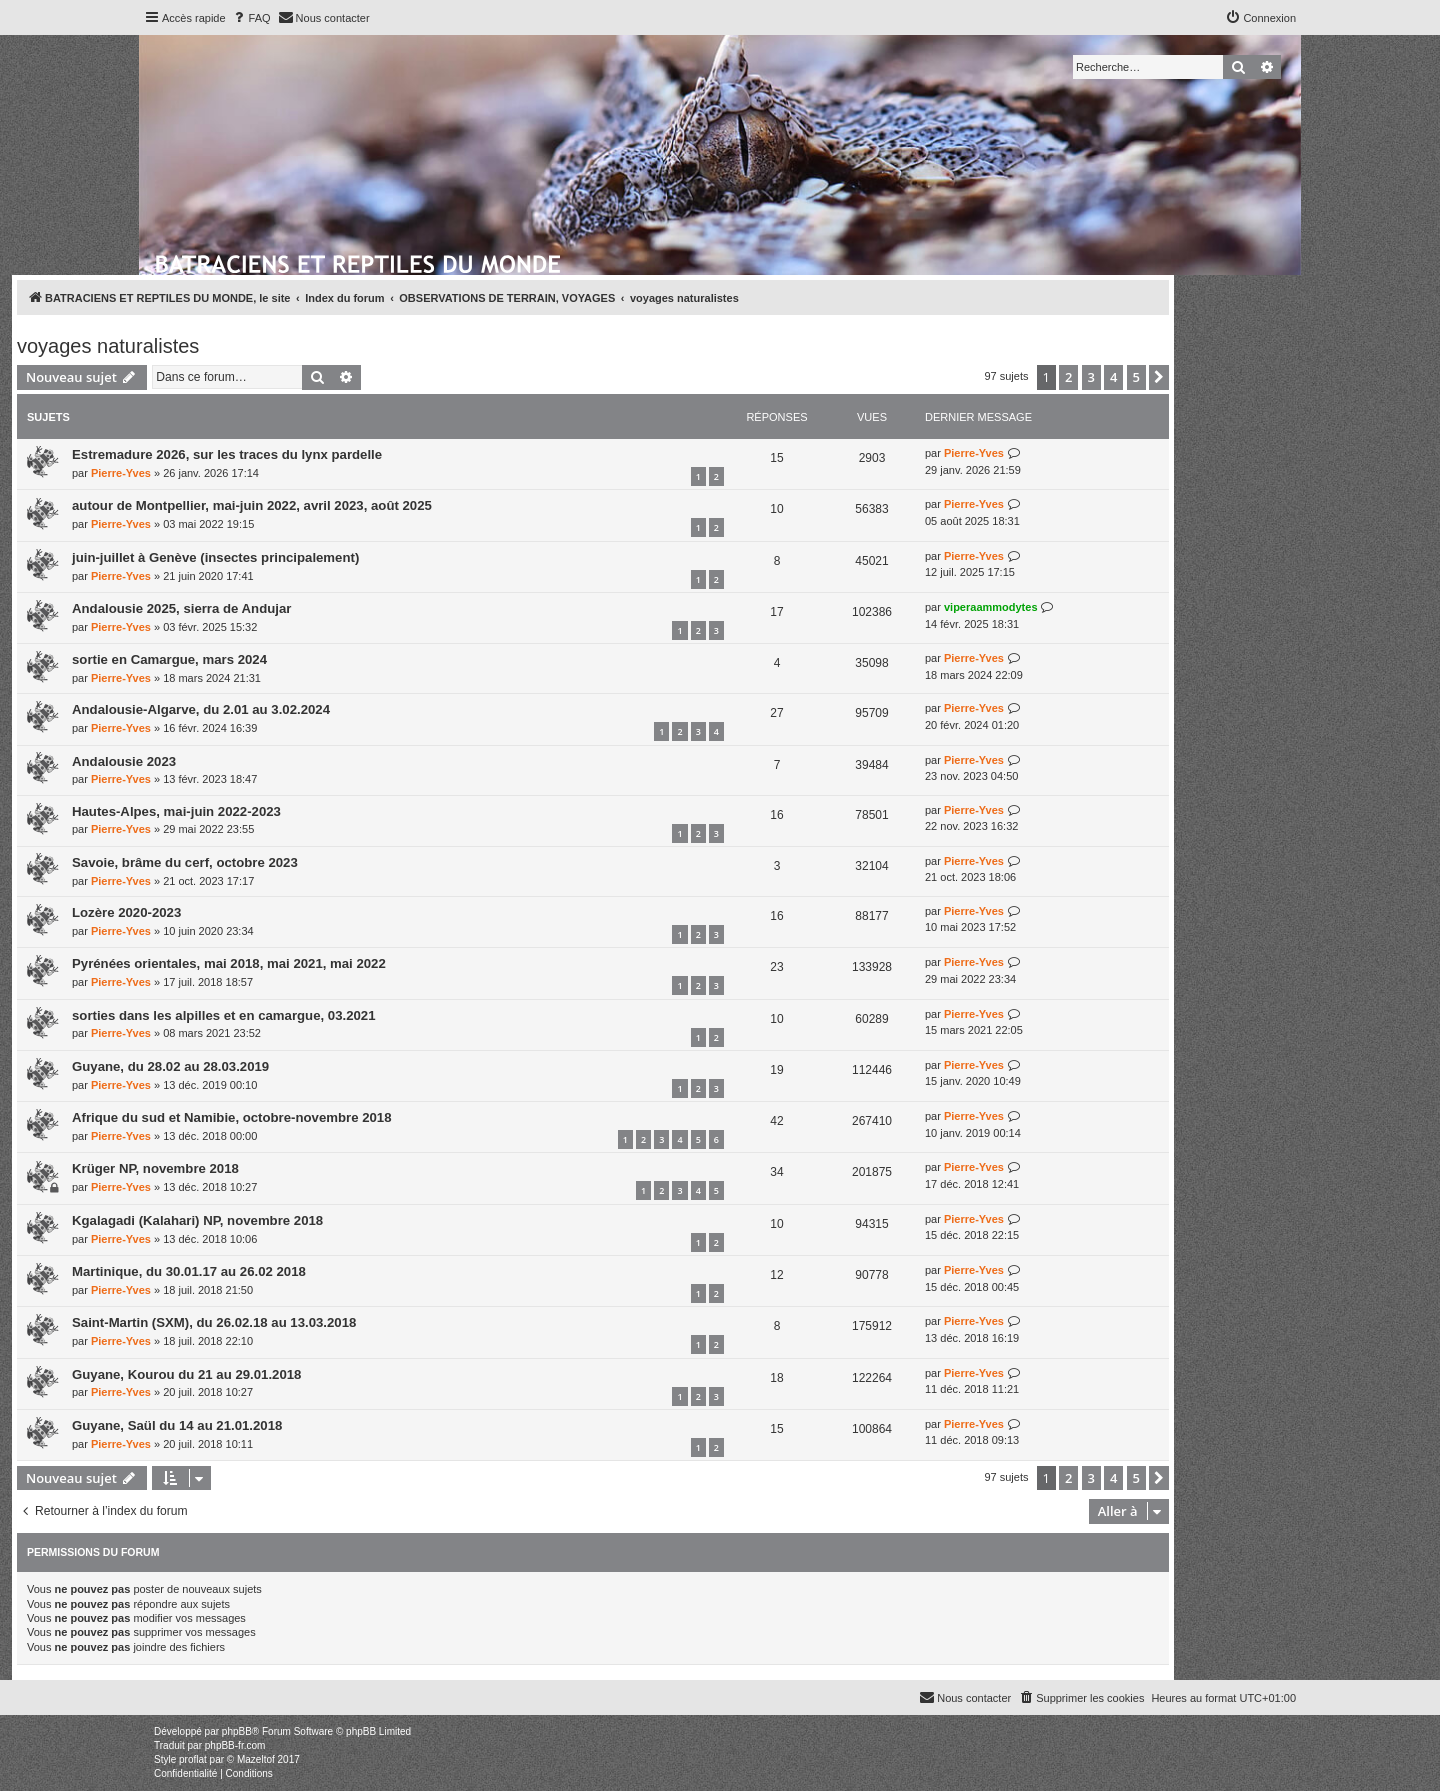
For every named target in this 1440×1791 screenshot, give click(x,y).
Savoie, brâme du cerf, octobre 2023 (185, 862)
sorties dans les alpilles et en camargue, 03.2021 (223, 1015)
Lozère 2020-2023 (126, 912)
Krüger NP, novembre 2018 (155, 1168)
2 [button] (1068, 377)
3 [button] (1091, 377)
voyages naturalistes (108, 346)
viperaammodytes (991, 607)
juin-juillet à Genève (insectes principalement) (215, 557)
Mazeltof (256, 1759)
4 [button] (1113, 377)
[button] (1159, 377)
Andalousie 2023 (124, 761)
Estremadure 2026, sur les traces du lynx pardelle (227, 454)
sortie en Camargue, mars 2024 (169, 659)
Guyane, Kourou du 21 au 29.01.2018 (186, 1374)
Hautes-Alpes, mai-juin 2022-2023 (176, 811)
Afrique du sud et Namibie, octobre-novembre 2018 (232, 1117)
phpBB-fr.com (235, 1745)
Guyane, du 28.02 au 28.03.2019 (170, 1066)
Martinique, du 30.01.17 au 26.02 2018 (189, 1271)
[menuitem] (251, 18)
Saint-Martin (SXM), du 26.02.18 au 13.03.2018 (214, 1322)
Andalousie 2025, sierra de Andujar (181, 608)
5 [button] (1136, 377)
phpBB (237, 1731)
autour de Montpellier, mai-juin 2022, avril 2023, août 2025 (252, 505)
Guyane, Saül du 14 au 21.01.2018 (177, 1425)
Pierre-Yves (121, 473)
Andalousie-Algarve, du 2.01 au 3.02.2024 (201, 709)
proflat (193, 1759)
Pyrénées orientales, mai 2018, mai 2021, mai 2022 (229, 963)
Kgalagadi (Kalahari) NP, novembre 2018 (197, 1220)
